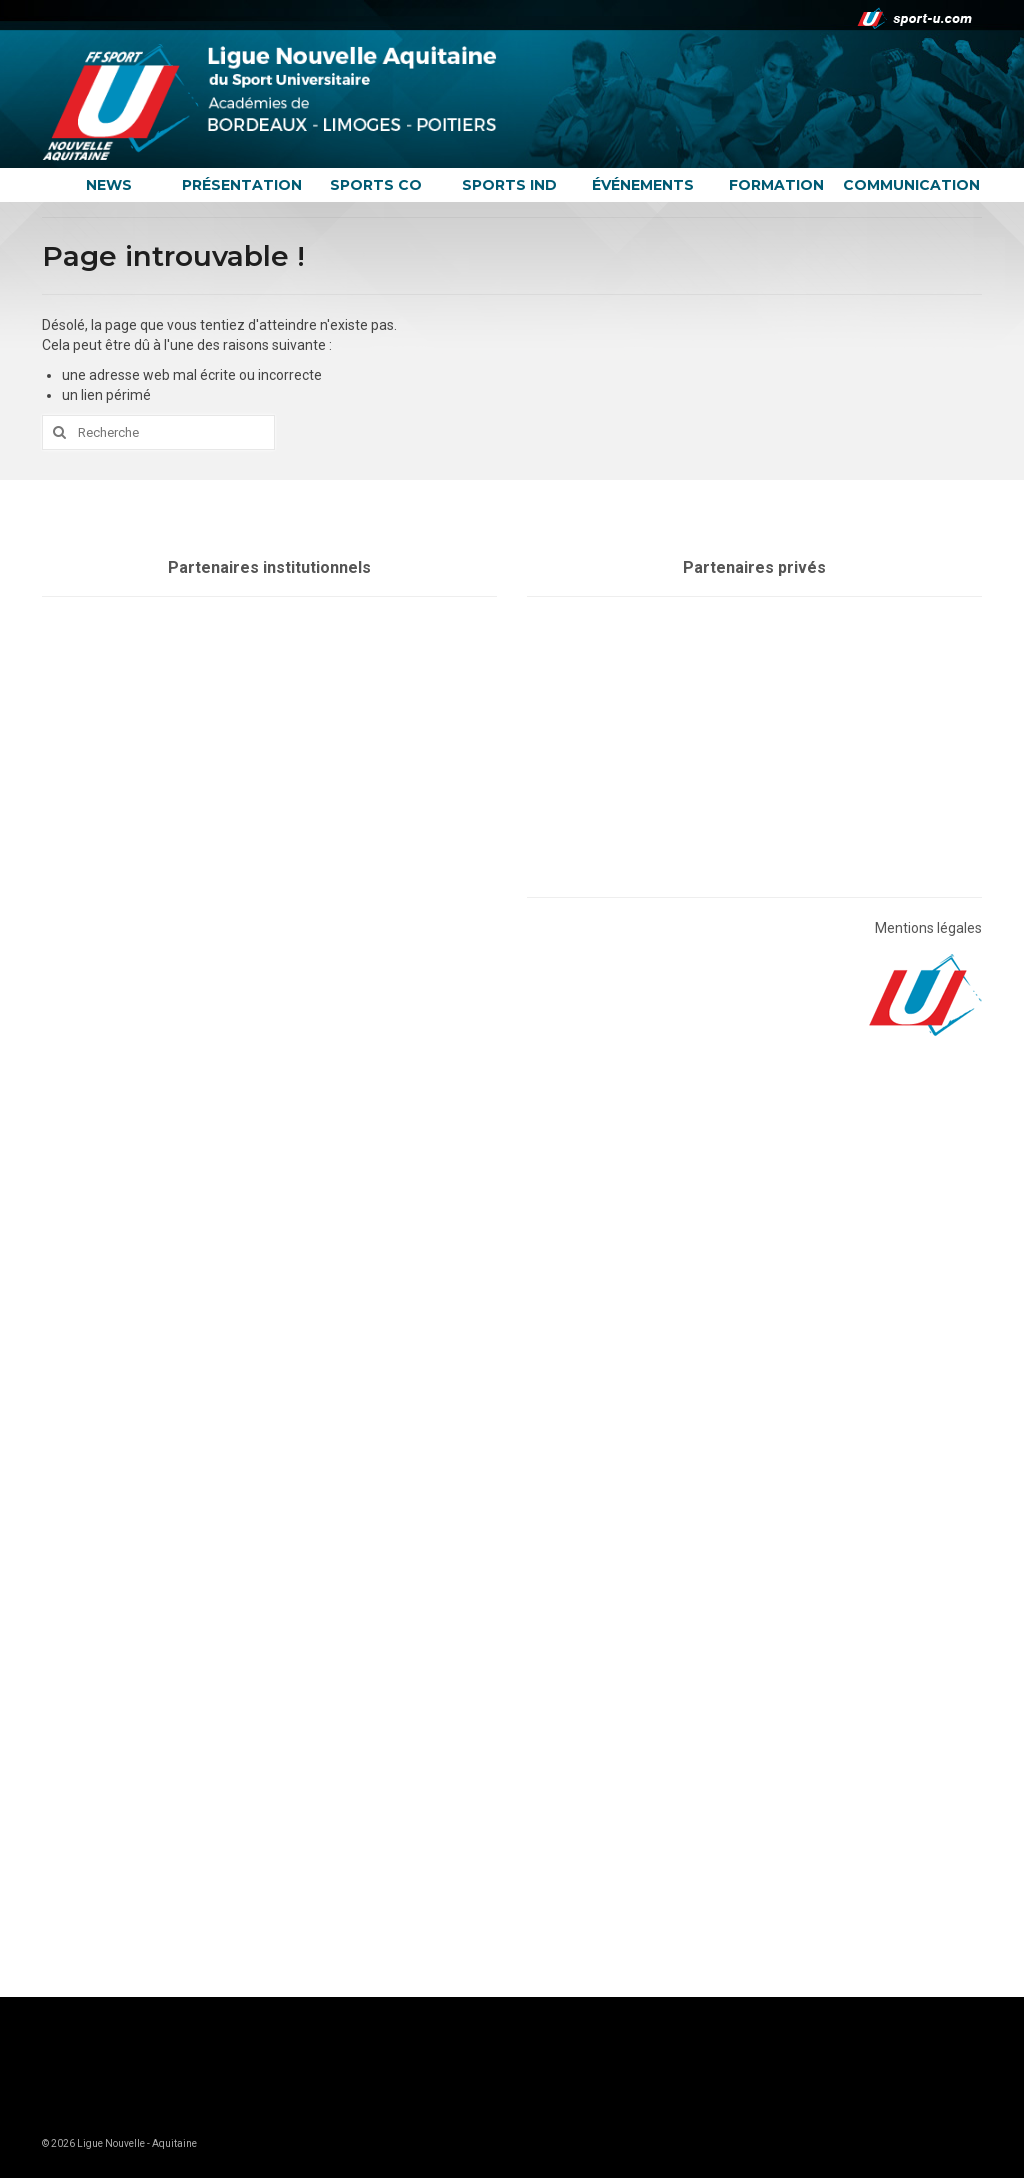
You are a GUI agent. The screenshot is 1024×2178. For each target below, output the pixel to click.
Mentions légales (928, 928)
